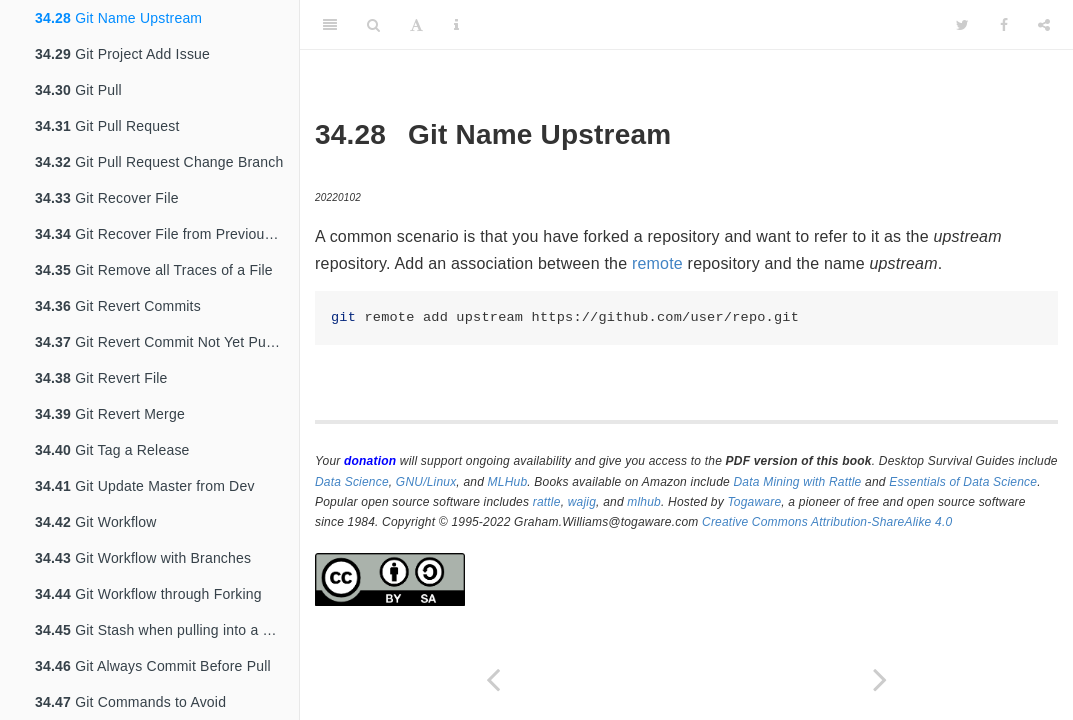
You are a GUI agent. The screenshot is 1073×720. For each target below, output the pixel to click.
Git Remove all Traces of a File (154, 270)
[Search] (373, 25)
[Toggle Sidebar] (330, 25)
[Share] (1044, 25)
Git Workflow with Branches (143, 558)
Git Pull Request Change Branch (159, 162)
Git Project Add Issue (122, 54)
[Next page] (880, 679)
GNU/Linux (426, 482)
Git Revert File (101, 378)
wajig (582, 502)
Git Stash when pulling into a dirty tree (167, 630)
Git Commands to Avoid (130, 702)
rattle (547, 502)
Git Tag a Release (112, 450)
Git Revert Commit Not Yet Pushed (166, 342)
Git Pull (78, 90)
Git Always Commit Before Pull (153, 666)
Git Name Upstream (118, 18)
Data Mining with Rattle (798, 482)
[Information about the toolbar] (456, 25)
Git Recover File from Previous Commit (167, 234)
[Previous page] (493, 679)
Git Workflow (96, 522)
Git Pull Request (107, 126)
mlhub (644, 502)
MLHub (508, 482)
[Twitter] (962, 25)
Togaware (754, 502)
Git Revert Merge (110, 414)
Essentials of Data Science (963, 482)
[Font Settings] (416, 25)
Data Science (352, 482)
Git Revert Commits (118, 306)
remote (657, 263)
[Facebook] (1004, 25)
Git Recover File (107, 198)
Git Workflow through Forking (148, 594)
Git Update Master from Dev (145, 486)
